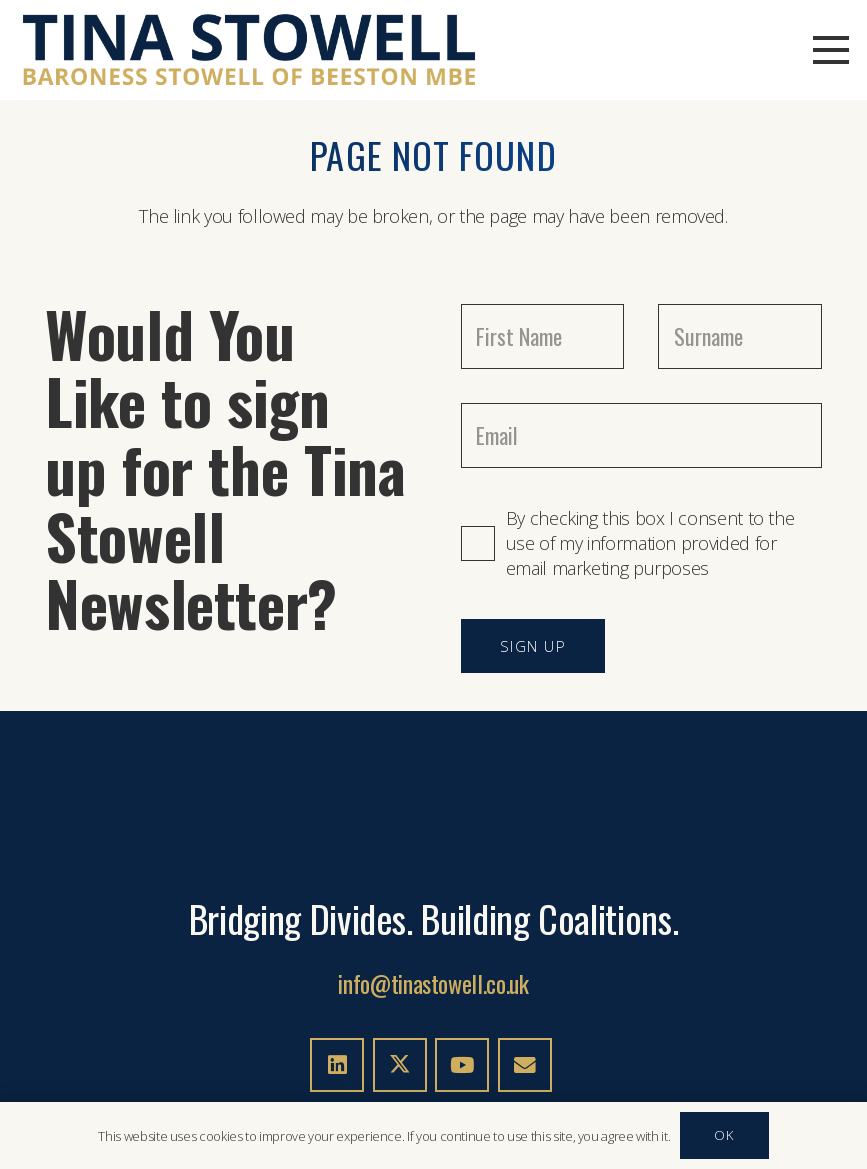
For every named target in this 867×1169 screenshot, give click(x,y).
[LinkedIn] (337, 1065)
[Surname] (740, 336)
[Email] (642, 435)
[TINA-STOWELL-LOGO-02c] (249, 50)
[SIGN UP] (533, 646)
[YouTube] (462, 1065)
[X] (400, 1065)
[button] (831, 50)
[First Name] (543, 336)
